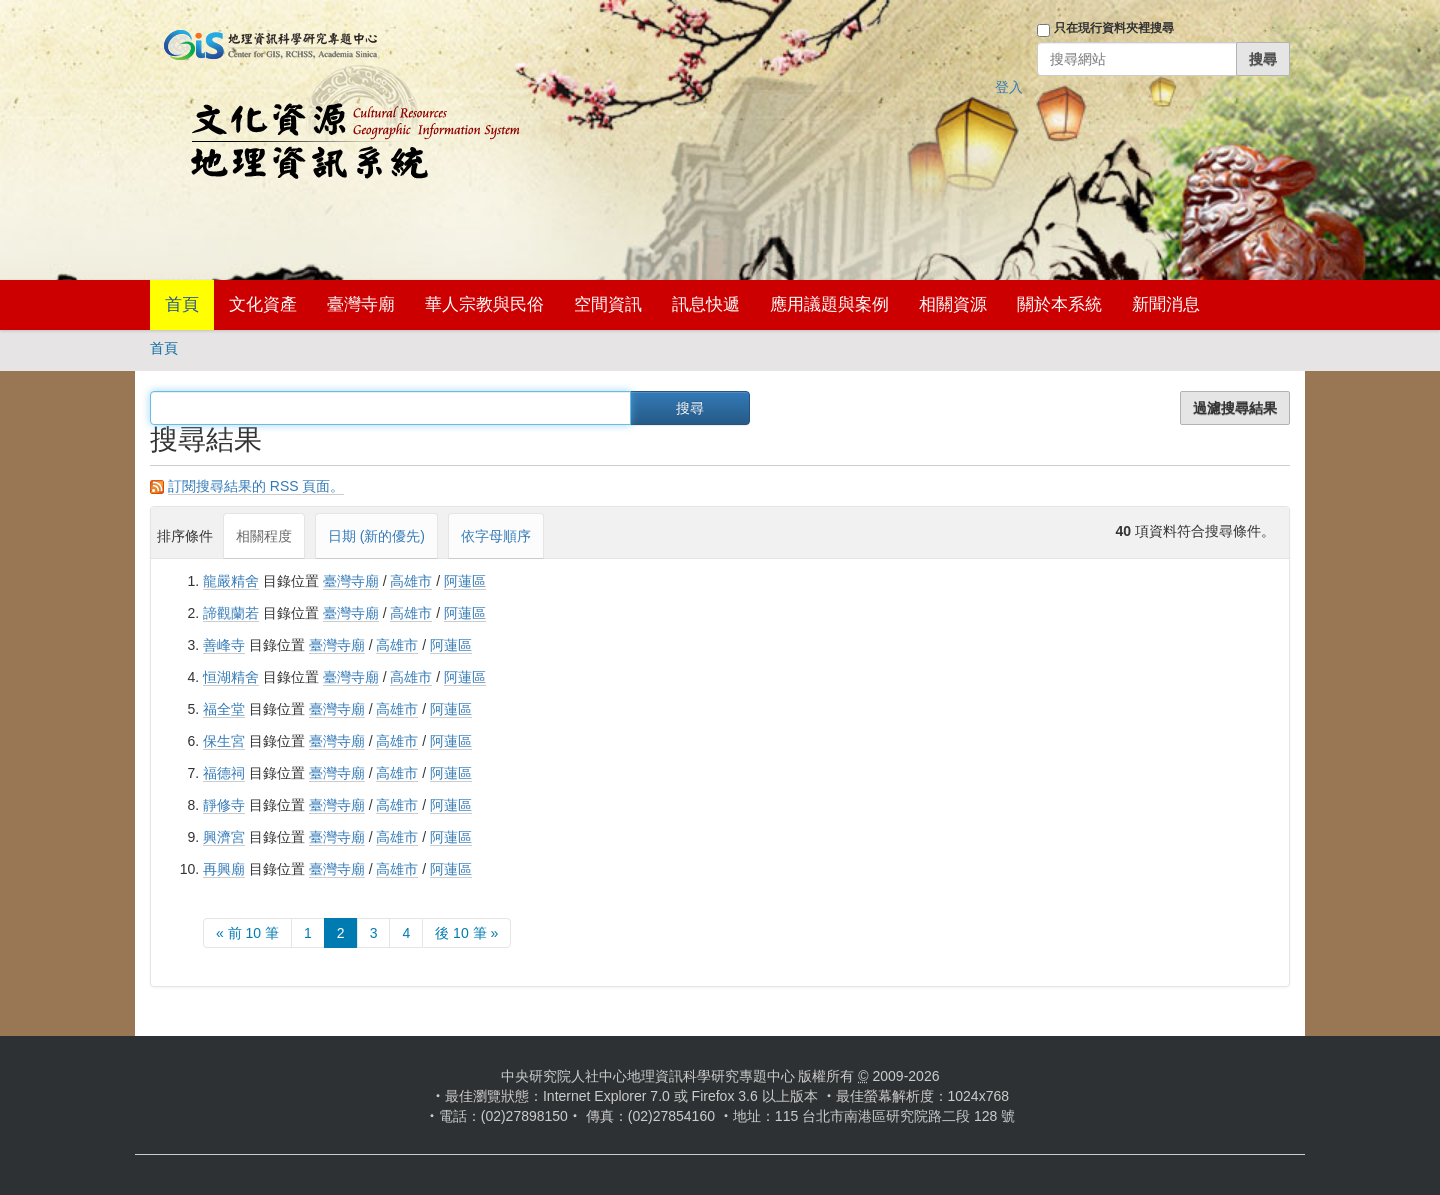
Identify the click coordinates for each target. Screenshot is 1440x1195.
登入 (1009, 87)
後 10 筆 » (466, 933)
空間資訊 (608, 304)
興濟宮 (224, 837)
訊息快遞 (706, 304)
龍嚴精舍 (231, 581)
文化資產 (263, 304)
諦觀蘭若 (231, 613)
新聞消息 (1166, 304)
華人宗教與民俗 (484, 304)
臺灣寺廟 (361, 304)
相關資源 (953, 304)
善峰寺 (224, 645)
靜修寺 (224, 805)
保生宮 (224, 741)
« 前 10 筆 (247, 933)
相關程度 (264, 536)
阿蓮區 (465, 581)
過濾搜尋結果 (1235, 408)
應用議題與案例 (829, 304)
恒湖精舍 (231, 677)
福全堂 (224, 709)
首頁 (182, 304)
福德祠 (224, 773)
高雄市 (411, 581)
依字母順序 (496, 536)
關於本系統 (1059, 304)
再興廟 (224, 869)
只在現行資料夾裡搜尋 (1114, 28)
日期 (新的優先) (376, 536)
